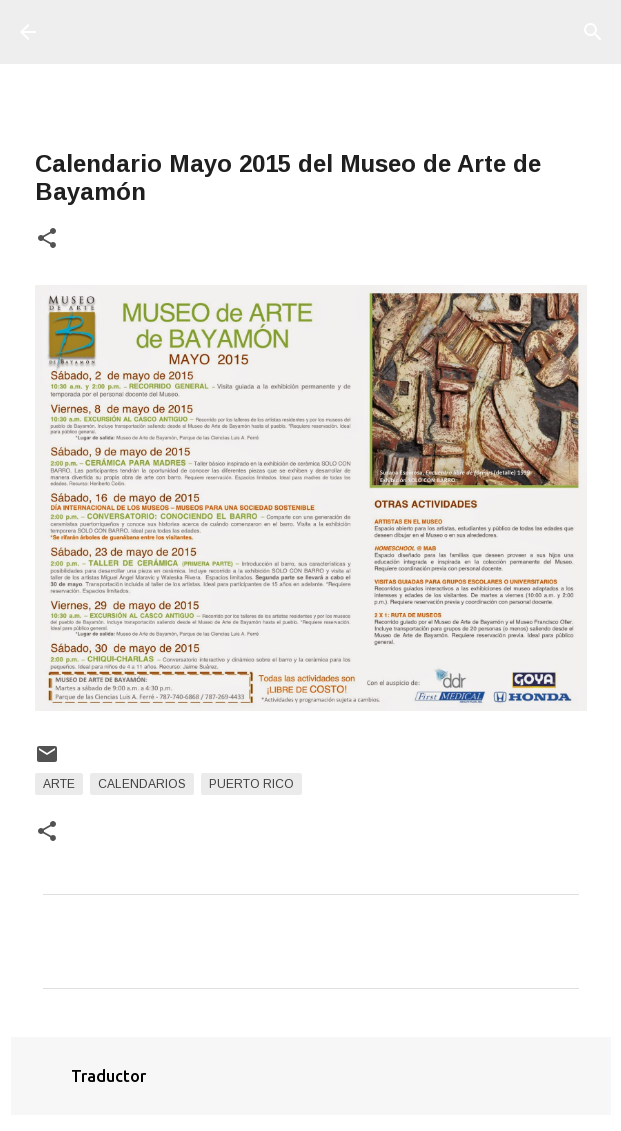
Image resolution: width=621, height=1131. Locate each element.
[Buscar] (593, 32)
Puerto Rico (251, 784)
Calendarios (142, 784)
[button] (47, 239)
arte (59, 784)
